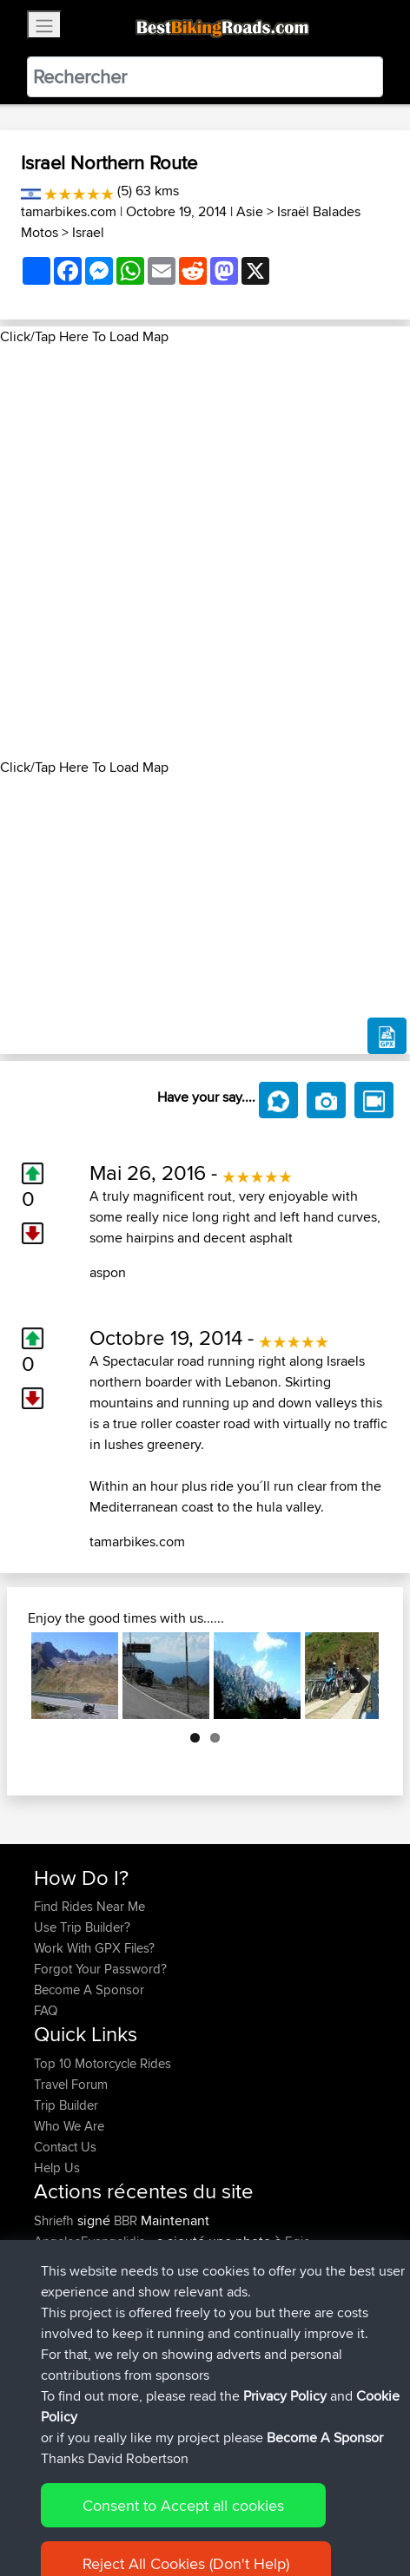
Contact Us (65, 2147)
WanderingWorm (82, 2325)
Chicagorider (72, 2345)
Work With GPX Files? (94, 1948)
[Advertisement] (205, 552)
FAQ (45, 2010)
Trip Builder (66, 2105)
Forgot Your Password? (100, 1969)
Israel (88, 232)
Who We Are (69, 2126)
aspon (107, 1272)
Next (352, 1675)
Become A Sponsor (89, 1989)
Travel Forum (71, 2084)
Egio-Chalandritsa (316, 2283)
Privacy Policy (266, 2509)
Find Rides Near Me (89, 1906)
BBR (125, 2220)
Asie (249, 211)
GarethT (58, 2366)
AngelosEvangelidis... (93, 2241)
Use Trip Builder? (82, 1927)
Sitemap (196, 2509)
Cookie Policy (353, 2509)
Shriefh (55, 2220)
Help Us (57, 2167)
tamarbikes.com (68, 211)
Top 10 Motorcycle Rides (102, 2063)
